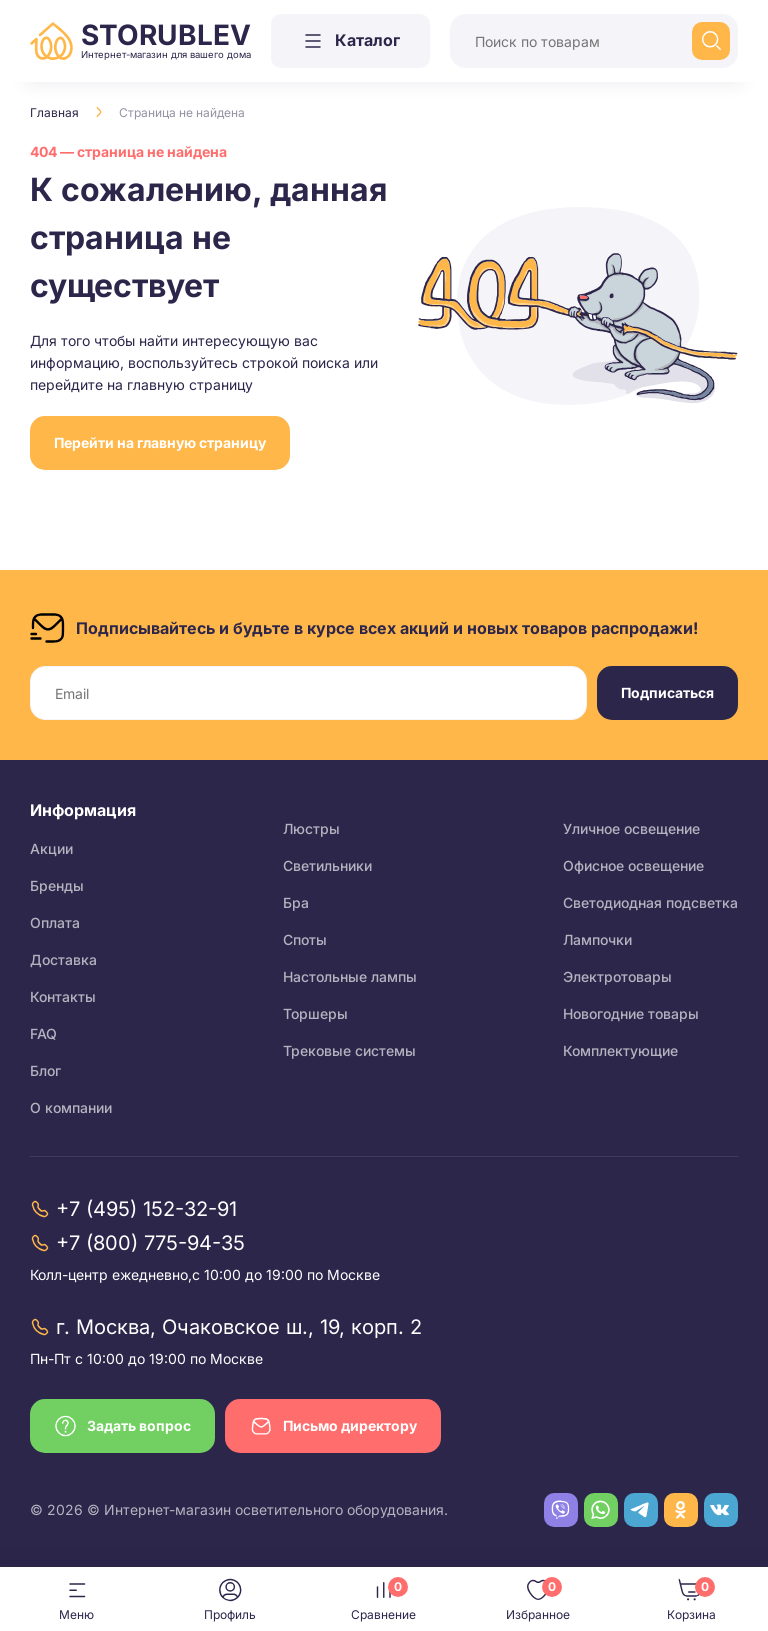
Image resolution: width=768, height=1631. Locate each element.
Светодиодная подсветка (650, 902)
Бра (296, 902)
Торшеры (315, 1013)
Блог (45, 1070)
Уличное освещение (631, 828)
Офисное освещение (633, 865)
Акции (51, 848)
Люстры (311, 828)
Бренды (57, 885)
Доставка (63, 959)
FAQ (43, 1033)
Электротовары (617, 976)
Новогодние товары (631, 1013)
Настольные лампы (350, 976)
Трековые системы (349, 1050)
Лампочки (597, 939)
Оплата (55, 922)
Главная (54, 112)
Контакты (63, 996)
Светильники (327, 865)
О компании (71, 1107)
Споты (305, 939)
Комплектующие (620, 1050)
